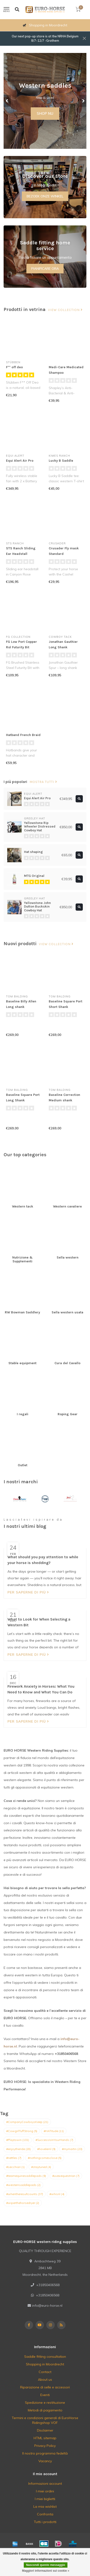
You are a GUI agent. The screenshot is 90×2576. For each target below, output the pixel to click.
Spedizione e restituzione (45, 2402)
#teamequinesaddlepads (26, 2176)
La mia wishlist (45, 2506)
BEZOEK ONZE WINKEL (45, 196)
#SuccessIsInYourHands (54, 2140)
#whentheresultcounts (24, 2194)
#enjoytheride (18, 2149)
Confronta (45, 2514)
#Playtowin (17, 2140)
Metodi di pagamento (45, 2410)
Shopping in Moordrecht (45, 2364)
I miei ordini (45, 2491)
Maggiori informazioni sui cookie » (45, 2570)
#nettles (13, 2158)
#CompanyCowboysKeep (27, 2122)
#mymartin (72, 2149)
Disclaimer (45, 2430)
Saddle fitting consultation (45, 2356)
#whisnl (56, 2194)
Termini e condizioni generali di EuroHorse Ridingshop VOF (45, 2420)
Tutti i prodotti (45, 2522)
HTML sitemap (45, 2438)
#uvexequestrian (65, 2176)
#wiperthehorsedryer (22, 2203)
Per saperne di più (28, 1592)
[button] (7, 101)
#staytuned (41, 2167)
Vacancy (45, 2461)
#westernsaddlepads (23, 2185)
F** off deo (14, 367)
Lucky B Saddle (61, 461)
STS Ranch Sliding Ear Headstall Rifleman (21, 553)
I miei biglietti (45, 2499)
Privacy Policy (45, 2446)
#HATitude (54, 2131)
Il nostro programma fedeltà (45, 2453)
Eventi (45, 2395)
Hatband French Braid (23, 735)
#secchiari (15, 2167)
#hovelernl (46, 2149)
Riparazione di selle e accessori (45, 2387)
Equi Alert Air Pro (19, 461)
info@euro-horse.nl (47, 2305)
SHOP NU (45, 113)
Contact (45, 2372)
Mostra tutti (43, 782)
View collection (65, 310)
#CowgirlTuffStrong (21, 2131)
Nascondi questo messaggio (45, 2565)
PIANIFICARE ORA (45, 268)
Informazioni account (45, 2483)
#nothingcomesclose (44, 2158)
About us (45, 2379)
